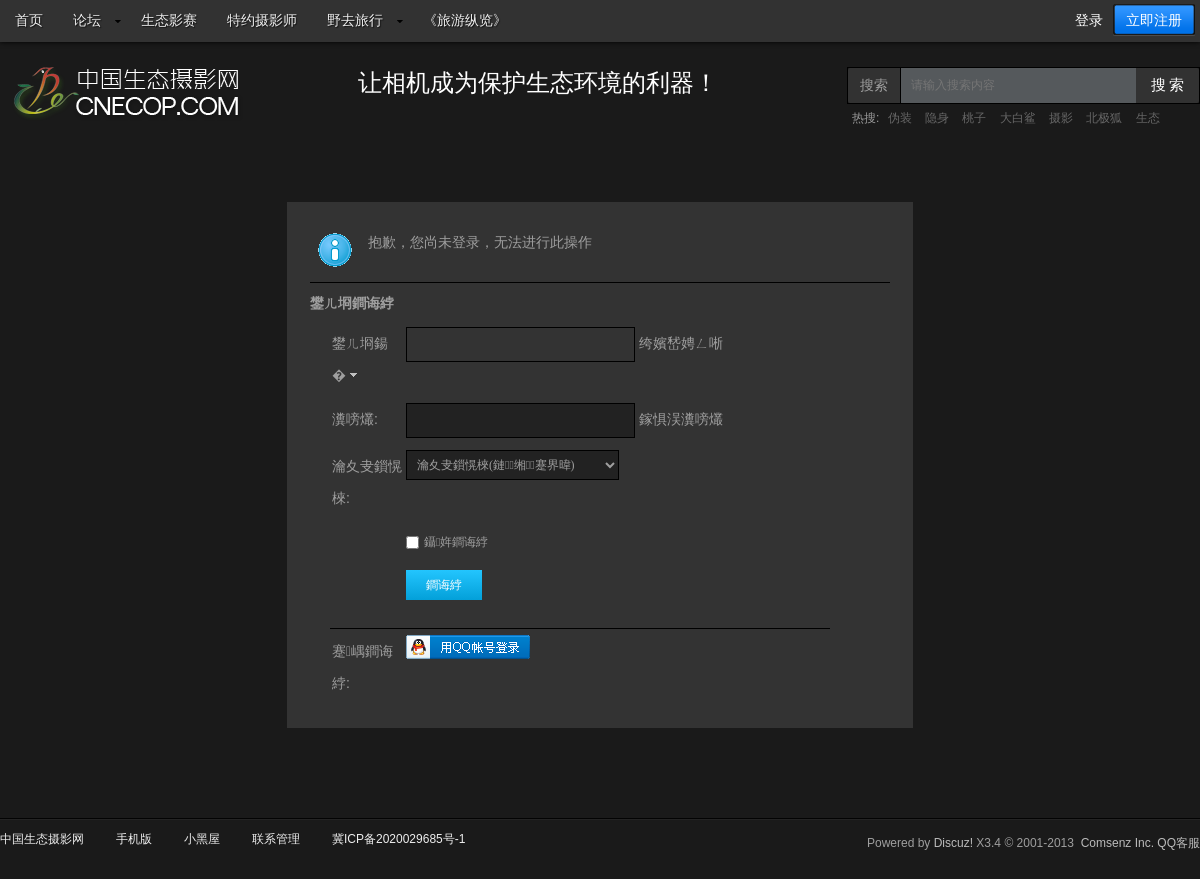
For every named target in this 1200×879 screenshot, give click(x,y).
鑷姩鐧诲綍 (447, 542)
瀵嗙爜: (355, 419)
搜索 (874, 85)
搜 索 (1168, 85)
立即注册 (1154, 20)
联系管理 (276, 839)
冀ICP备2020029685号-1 (398, 839)
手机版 (134, 839)
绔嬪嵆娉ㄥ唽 (681, 343)
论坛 (87, 20)
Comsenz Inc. (1117, 843)
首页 (29, 20)
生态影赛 (169, 20)
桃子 (974, 118)
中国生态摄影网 (42, 839)
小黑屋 (202, 839)
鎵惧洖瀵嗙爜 (681, 419)
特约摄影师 (262, 20)
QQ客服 (1178, 843)
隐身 (937, 118)
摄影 (1061, 118)
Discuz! (953, 843)
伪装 (900, 118)
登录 (1089, 20)
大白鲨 (1018, 118)
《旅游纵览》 (465, 20)
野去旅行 (355, 20)
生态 (1148, 118)
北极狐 (1104, 118)
